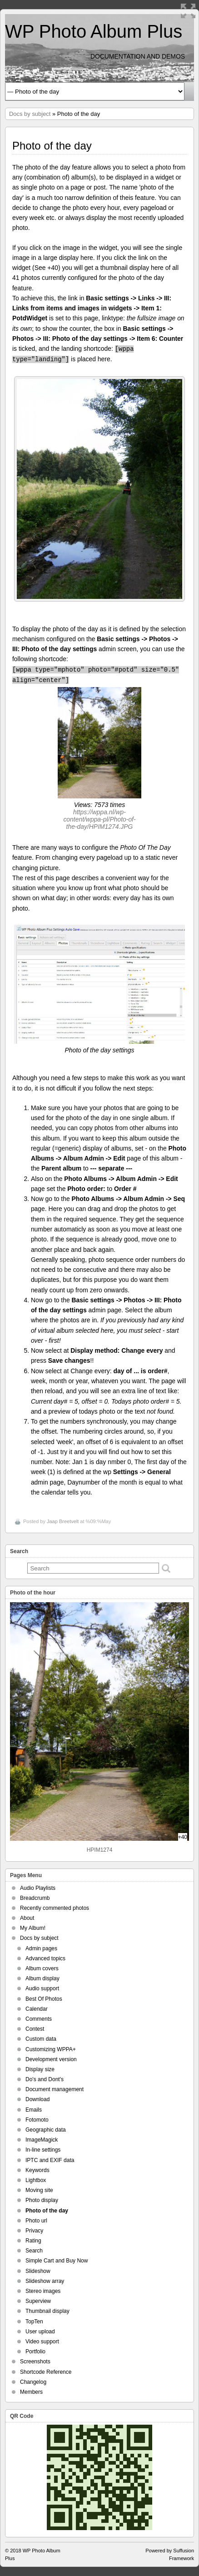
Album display (42, 1978)
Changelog (33, 2382)
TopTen (34, 2321)
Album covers (42, 1968)
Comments (38, 2019)
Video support (42, 2341)
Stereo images (42, 2291)
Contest (34, 2029)
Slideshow (37, 2271)
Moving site (39, 2190)
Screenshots (35, 2361)
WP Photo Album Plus (93, 31)
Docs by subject (29, 113)
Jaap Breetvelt (63, 1521)
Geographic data (45, 2130)
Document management (54, 2089)
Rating (33, 2240)
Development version (51, 2059)
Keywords (37, 2170)
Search (34, 2250)
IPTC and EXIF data (49, 2160)
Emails (33, 2110)
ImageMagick (41, 2140)
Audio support (42, 1988)
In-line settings (42, 2150)
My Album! (32, 1928)
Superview (38, 2301)
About (27, 1918)
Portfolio (35, 2351)
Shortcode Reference (45, 2372)
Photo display (41, 2200)
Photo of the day (46, 2210)
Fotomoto (37, 2120)
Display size (40, 2069)
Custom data (40, 2039)
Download (37, 2099)
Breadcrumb (35, 1898)
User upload (40, 2331)
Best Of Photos (43, 1999)
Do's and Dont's (44, 2079)
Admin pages (41, 1948)
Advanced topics (45, 1958)
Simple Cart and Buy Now (56, 2260)
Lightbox (35, 2180)
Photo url (36, 2220)
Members (31, 2392)
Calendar (36, 2009)
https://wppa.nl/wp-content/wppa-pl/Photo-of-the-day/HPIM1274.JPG (99, 819)
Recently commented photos (54, 1908)
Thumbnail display (47, 2311)
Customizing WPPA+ (50, 2049)
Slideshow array (44, 2281)
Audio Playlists (37, 1888)
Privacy (34, 2230)
